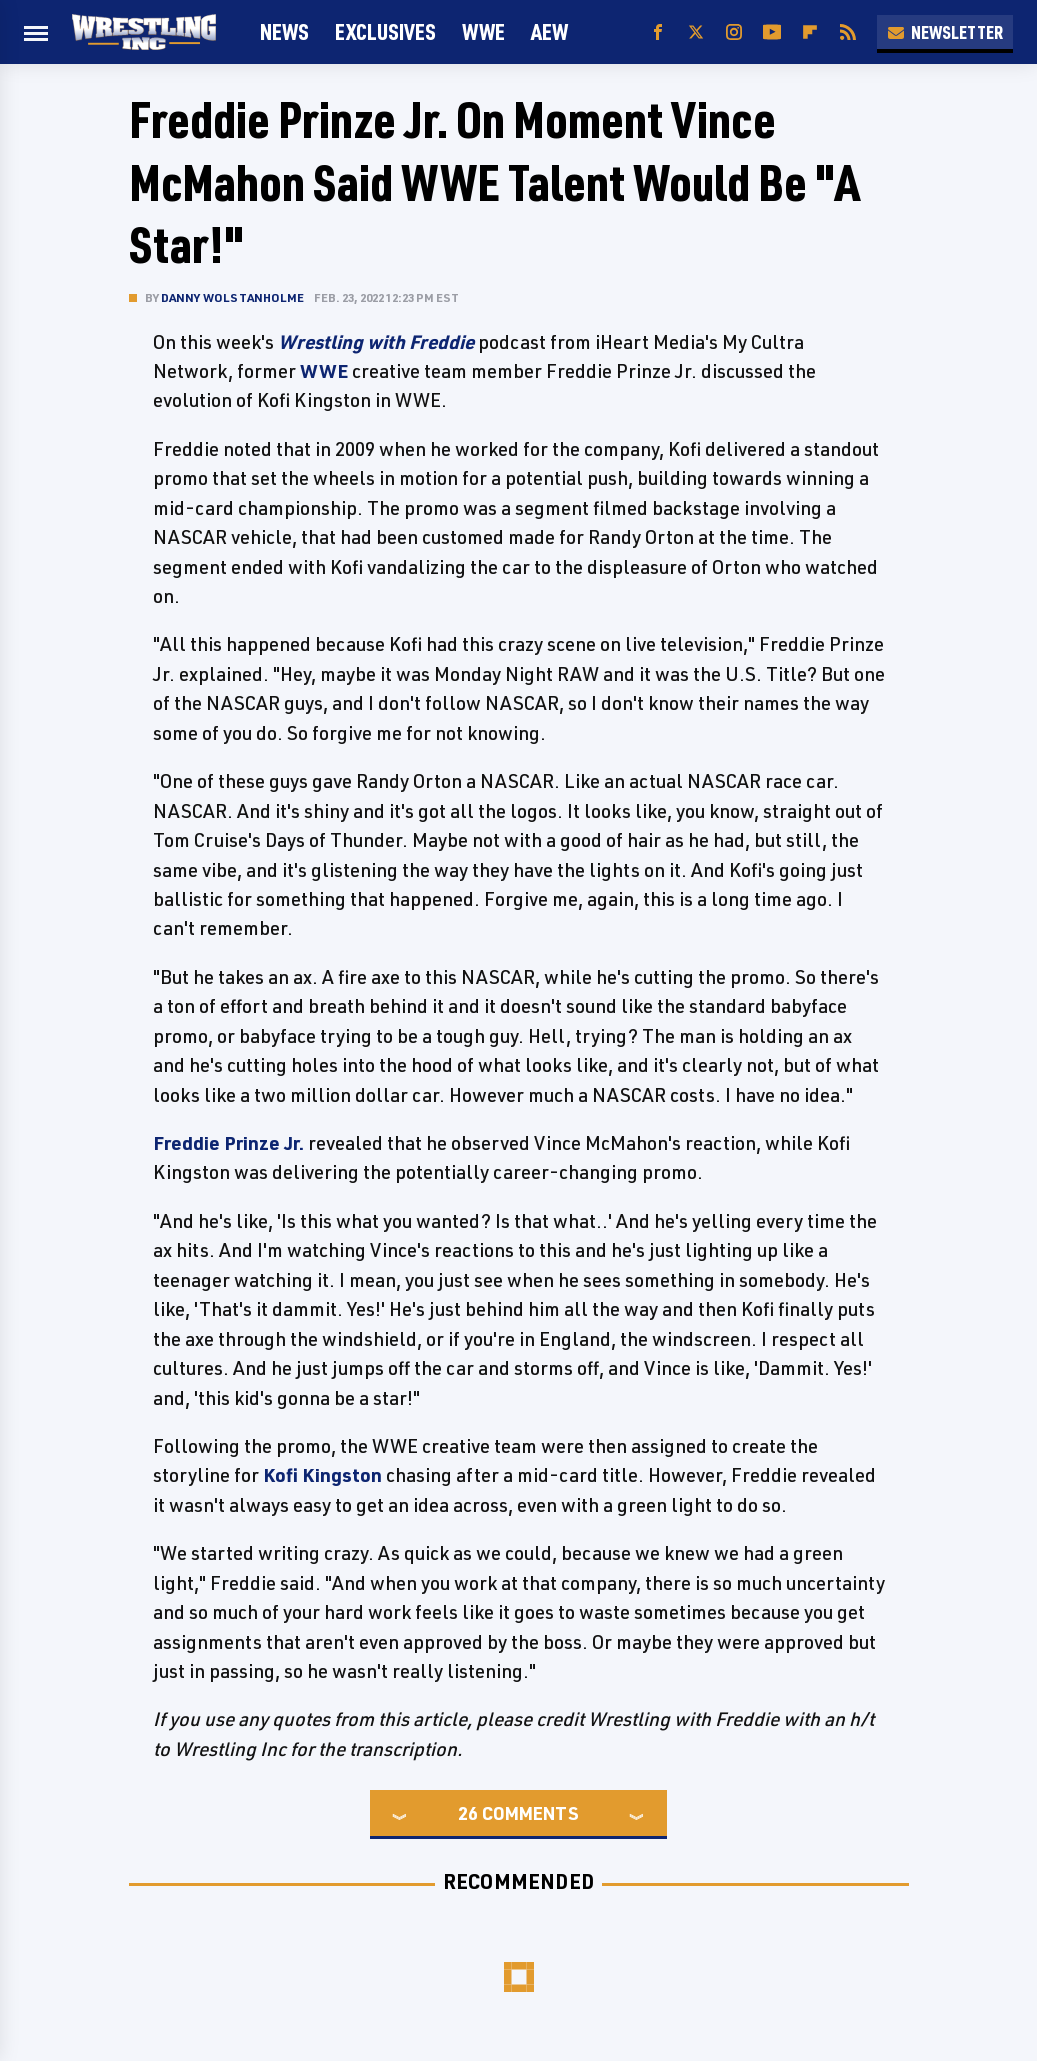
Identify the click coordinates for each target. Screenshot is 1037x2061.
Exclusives (385, 31)
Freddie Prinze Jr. (228, 1143)
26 (468, 1813)
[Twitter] (696, 32)
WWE (483, 31)
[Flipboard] (810, 32)
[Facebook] (658, 32)
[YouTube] (772, 32)
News (284, 31)
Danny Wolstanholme (233, 297)
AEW (549, 31)
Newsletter (945, 32)
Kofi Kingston (322, 1475)
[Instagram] (734, 32)
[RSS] (848, 32)
